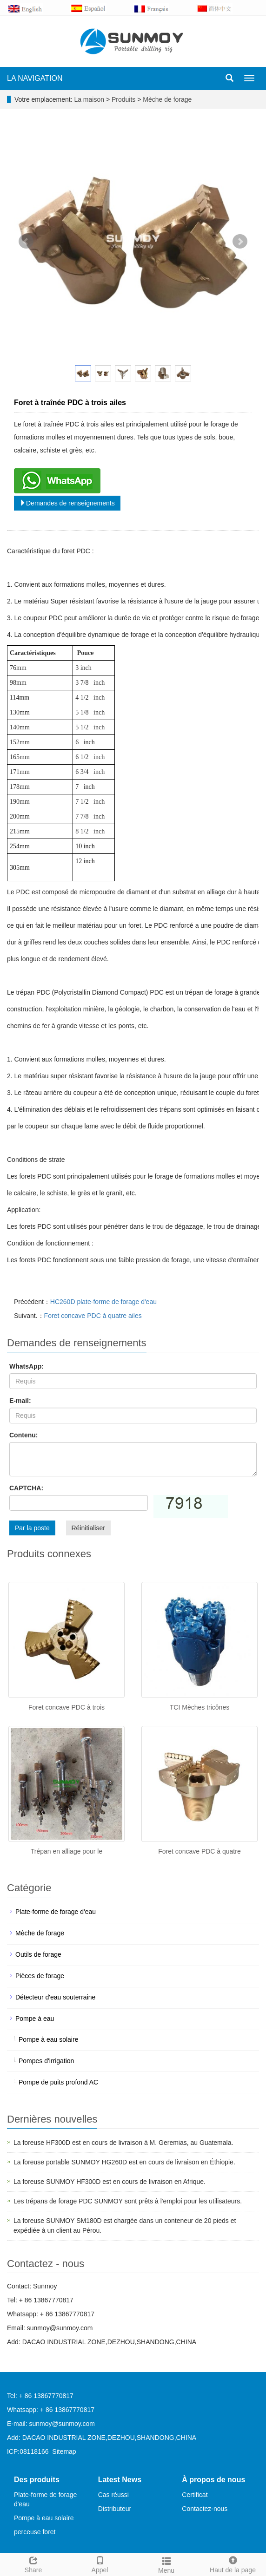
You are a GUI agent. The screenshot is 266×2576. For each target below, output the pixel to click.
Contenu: (23, 1435)
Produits (124, 99)
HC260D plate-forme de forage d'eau (103, 1301)
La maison (89, 99)
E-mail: (20, 1400)
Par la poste (32, 1528)
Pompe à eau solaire (48, 2039)
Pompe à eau (34, 2018)
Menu (166, 2564)
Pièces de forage (39, 1976)
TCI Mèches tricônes (199, 1707)
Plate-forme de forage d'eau (55, 1911)
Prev (26, 241)
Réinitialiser (88, 1528)
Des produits (37, 2480)
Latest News (119, 2480)
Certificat (194, 2494)
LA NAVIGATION (34, 78)
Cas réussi (113, 2494)
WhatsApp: (26, 1366)
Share (33, 2563)
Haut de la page (233, 2563)
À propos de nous (213, 2480)
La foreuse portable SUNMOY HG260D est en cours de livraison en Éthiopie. (124, 2162)
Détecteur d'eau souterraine (55, 1997)
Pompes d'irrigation (46, 2061)
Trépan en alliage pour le (66, 1851)
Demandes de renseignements (67, 503)
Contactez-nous (204, 2508)
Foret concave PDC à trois (66, 1707)
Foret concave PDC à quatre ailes (93, 1315)
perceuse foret (35, 2532)
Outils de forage (38, 1954)
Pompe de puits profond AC (58, 2082)
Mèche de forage (166, 99)
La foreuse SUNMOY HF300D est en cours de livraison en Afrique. (109, 2181)
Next (240, 241)
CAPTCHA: (26, 1488)
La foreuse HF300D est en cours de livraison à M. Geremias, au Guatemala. (123, 2142)
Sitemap (64, 2451)
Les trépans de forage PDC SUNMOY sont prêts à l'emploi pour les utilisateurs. (127, 2201)
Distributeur (115, 2508)
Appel (99, 2563)
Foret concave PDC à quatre (199, 1851)
